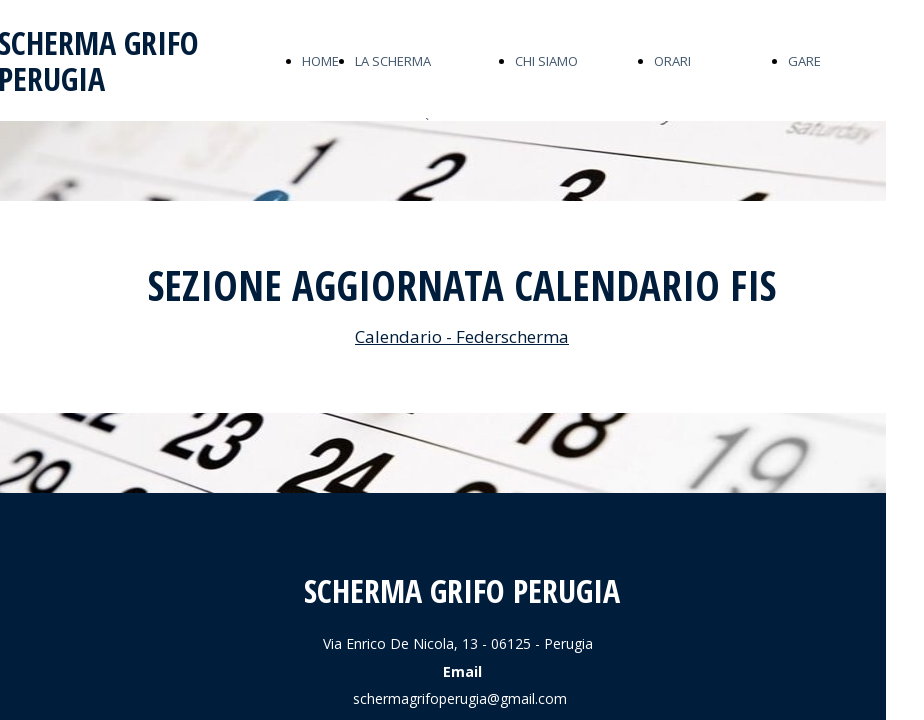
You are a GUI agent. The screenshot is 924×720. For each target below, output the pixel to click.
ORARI (672, 61)
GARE (804, 61)
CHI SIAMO (546, 61)
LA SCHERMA (393, 61)
